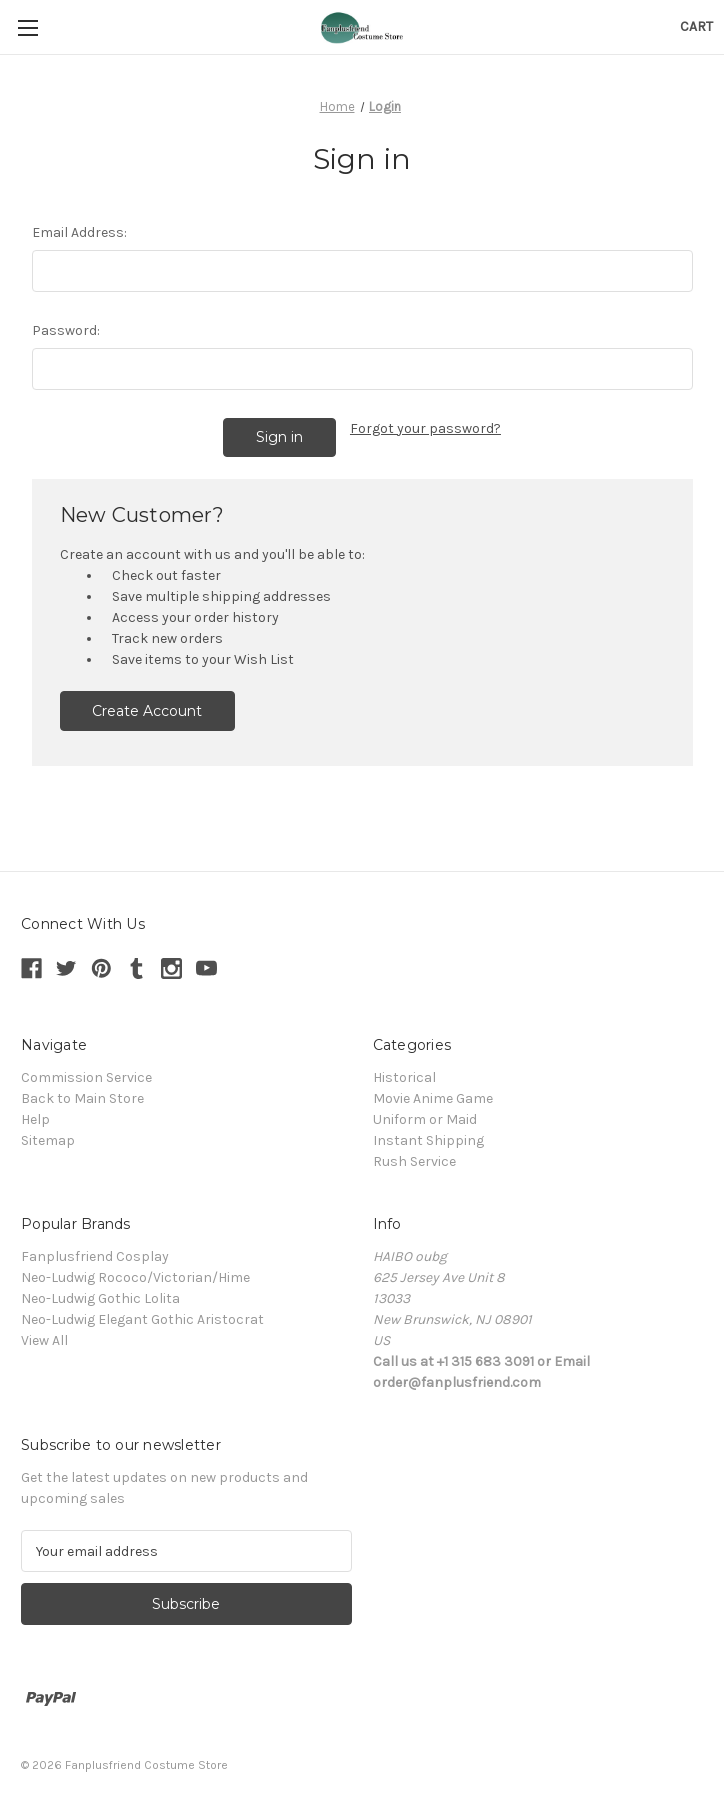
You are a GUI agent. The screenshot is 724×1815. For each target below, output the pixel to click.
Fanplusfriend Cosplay (95, 1255)
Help (35, 1118)
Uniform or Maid (425, 1118)
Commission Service (86, 1076)
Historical (404, 1076)
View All (44, 1339)
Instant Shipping (428, 1139)
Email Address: (79, 232)
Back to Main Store (82, 1097)
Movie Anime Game (433, 1097)
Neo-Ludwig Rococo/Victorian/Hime (135, 1276)
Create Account (147, 710)
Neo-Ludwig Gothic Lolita (100, 1297)
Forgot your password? (425, 428)
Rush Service (414, 1160)
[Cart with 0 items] (696, 26)
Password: (66, 330)
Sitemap (48, 1139)
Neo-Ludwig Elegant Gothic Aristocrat (142, 1318)
